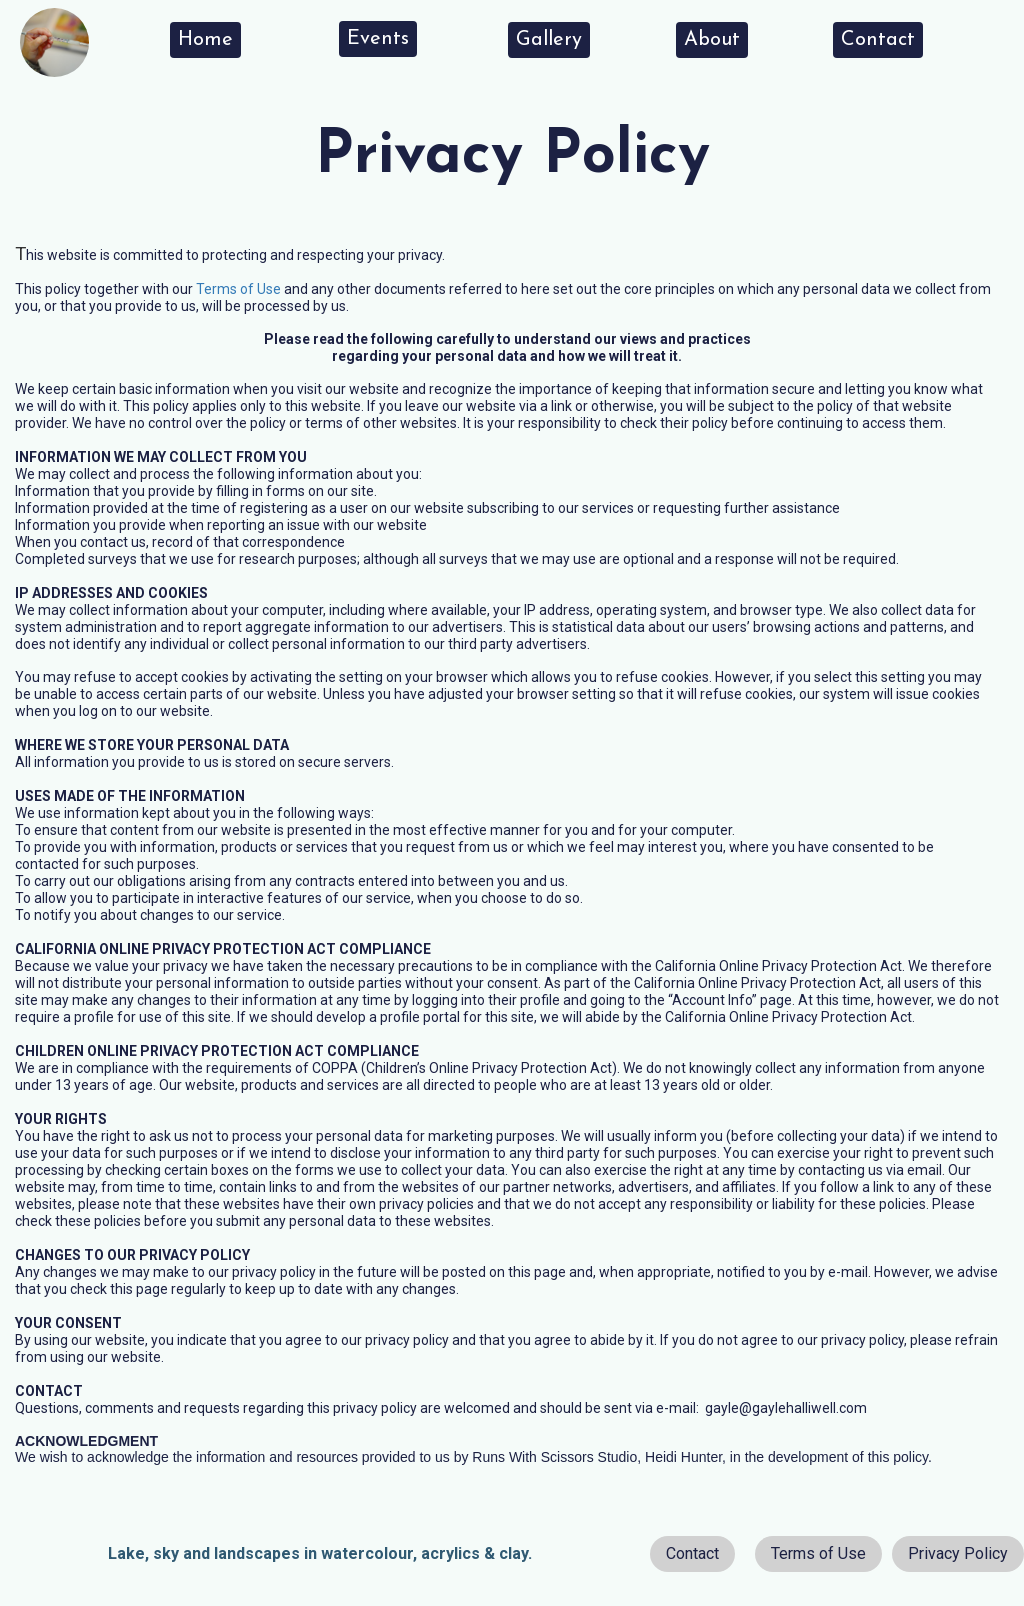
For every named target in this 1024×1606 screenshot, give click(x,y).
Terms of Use (238, 289)
